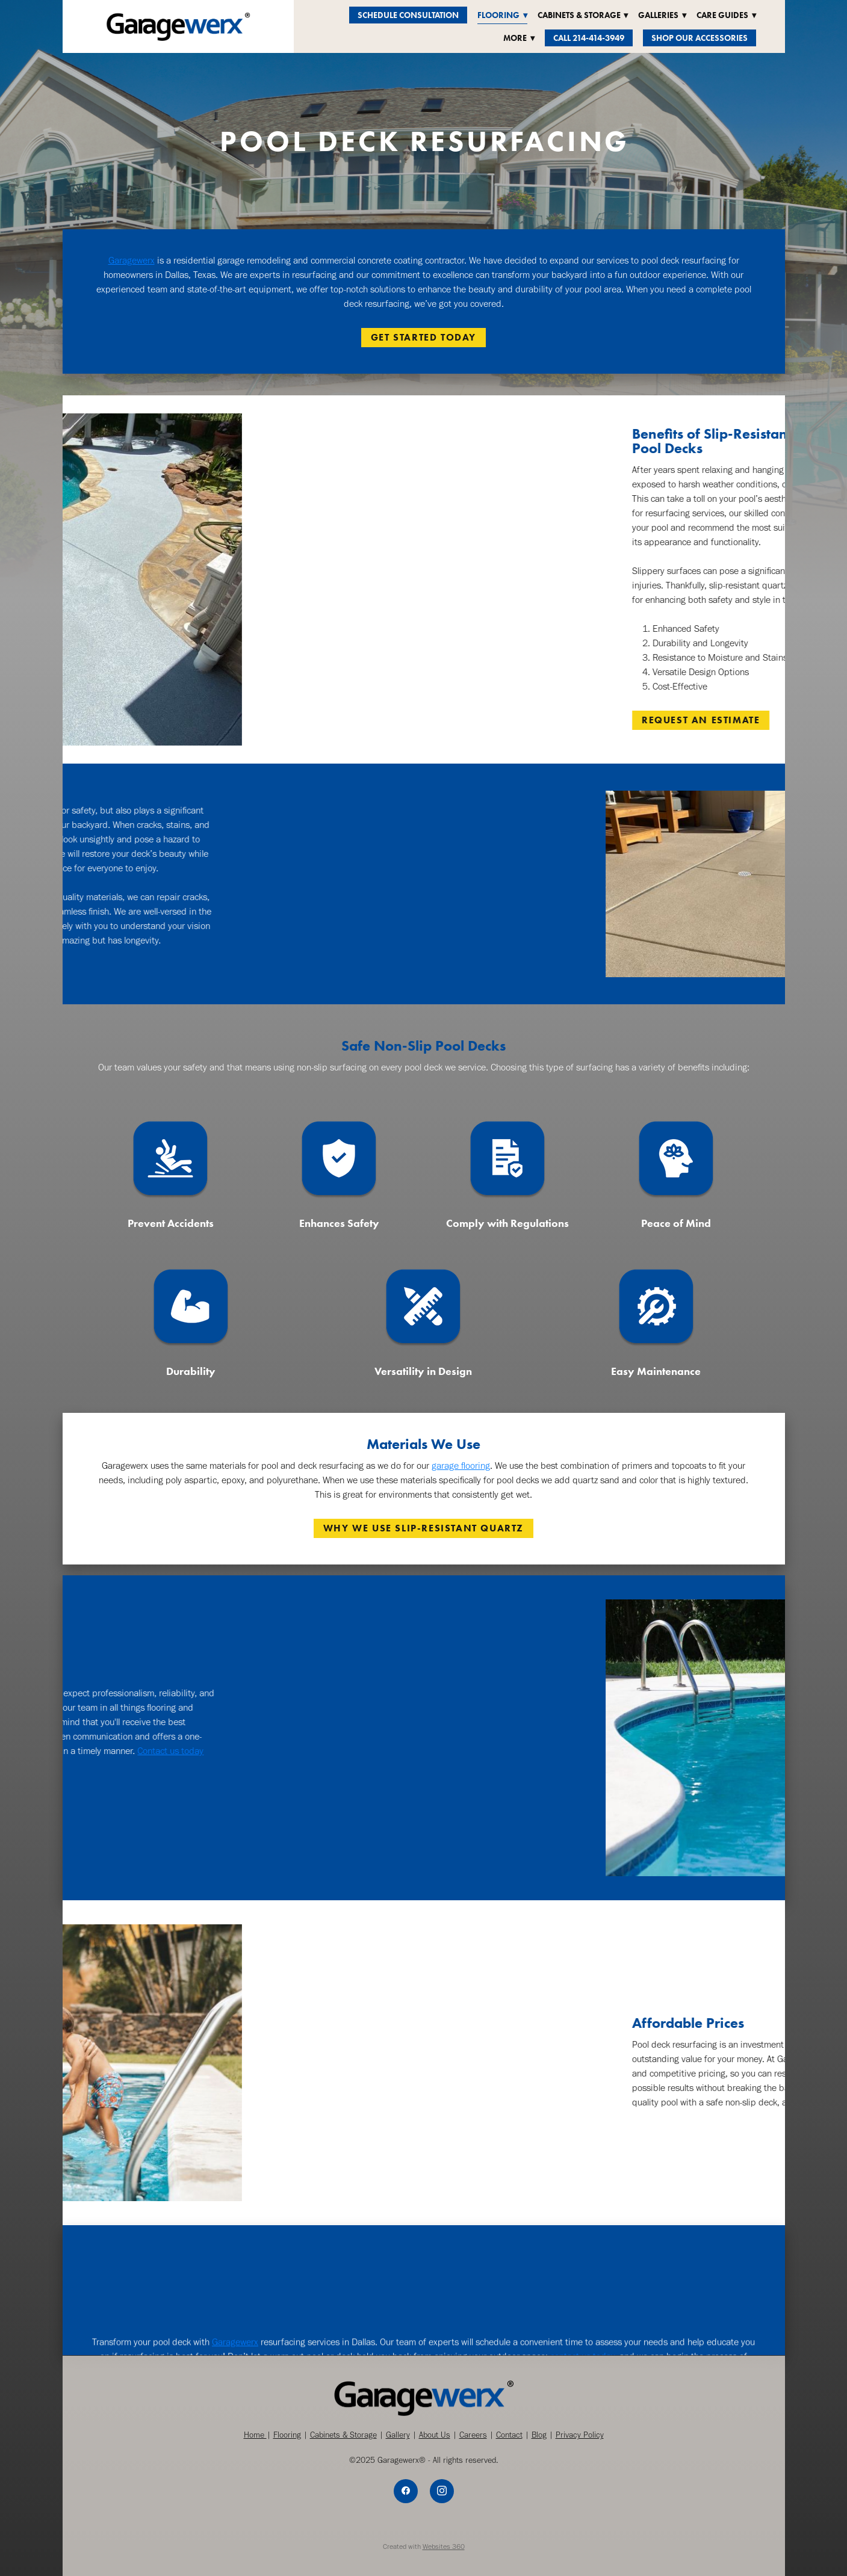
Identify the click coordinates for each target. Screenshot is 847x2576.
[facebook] (406, 2491)
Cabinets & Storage (343, 2435)
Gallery (398, 2435)
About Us (434, 2435)
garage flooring (461, 1465)
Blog (539, 2435)
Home (255, 2435)
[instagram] (442, 2491)
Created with (424, 2546)
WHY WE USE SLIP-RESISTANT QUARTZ (423, 1528)
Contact (509, 2435)
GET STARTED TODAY (423, 337)
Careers (473, 2435)
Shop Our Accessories (699, 38)
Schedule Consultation (408, 15)
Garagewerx (131, 260)
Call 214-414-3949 (588, 38)
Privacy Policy (580, 2435)
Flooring (287, 2435)
